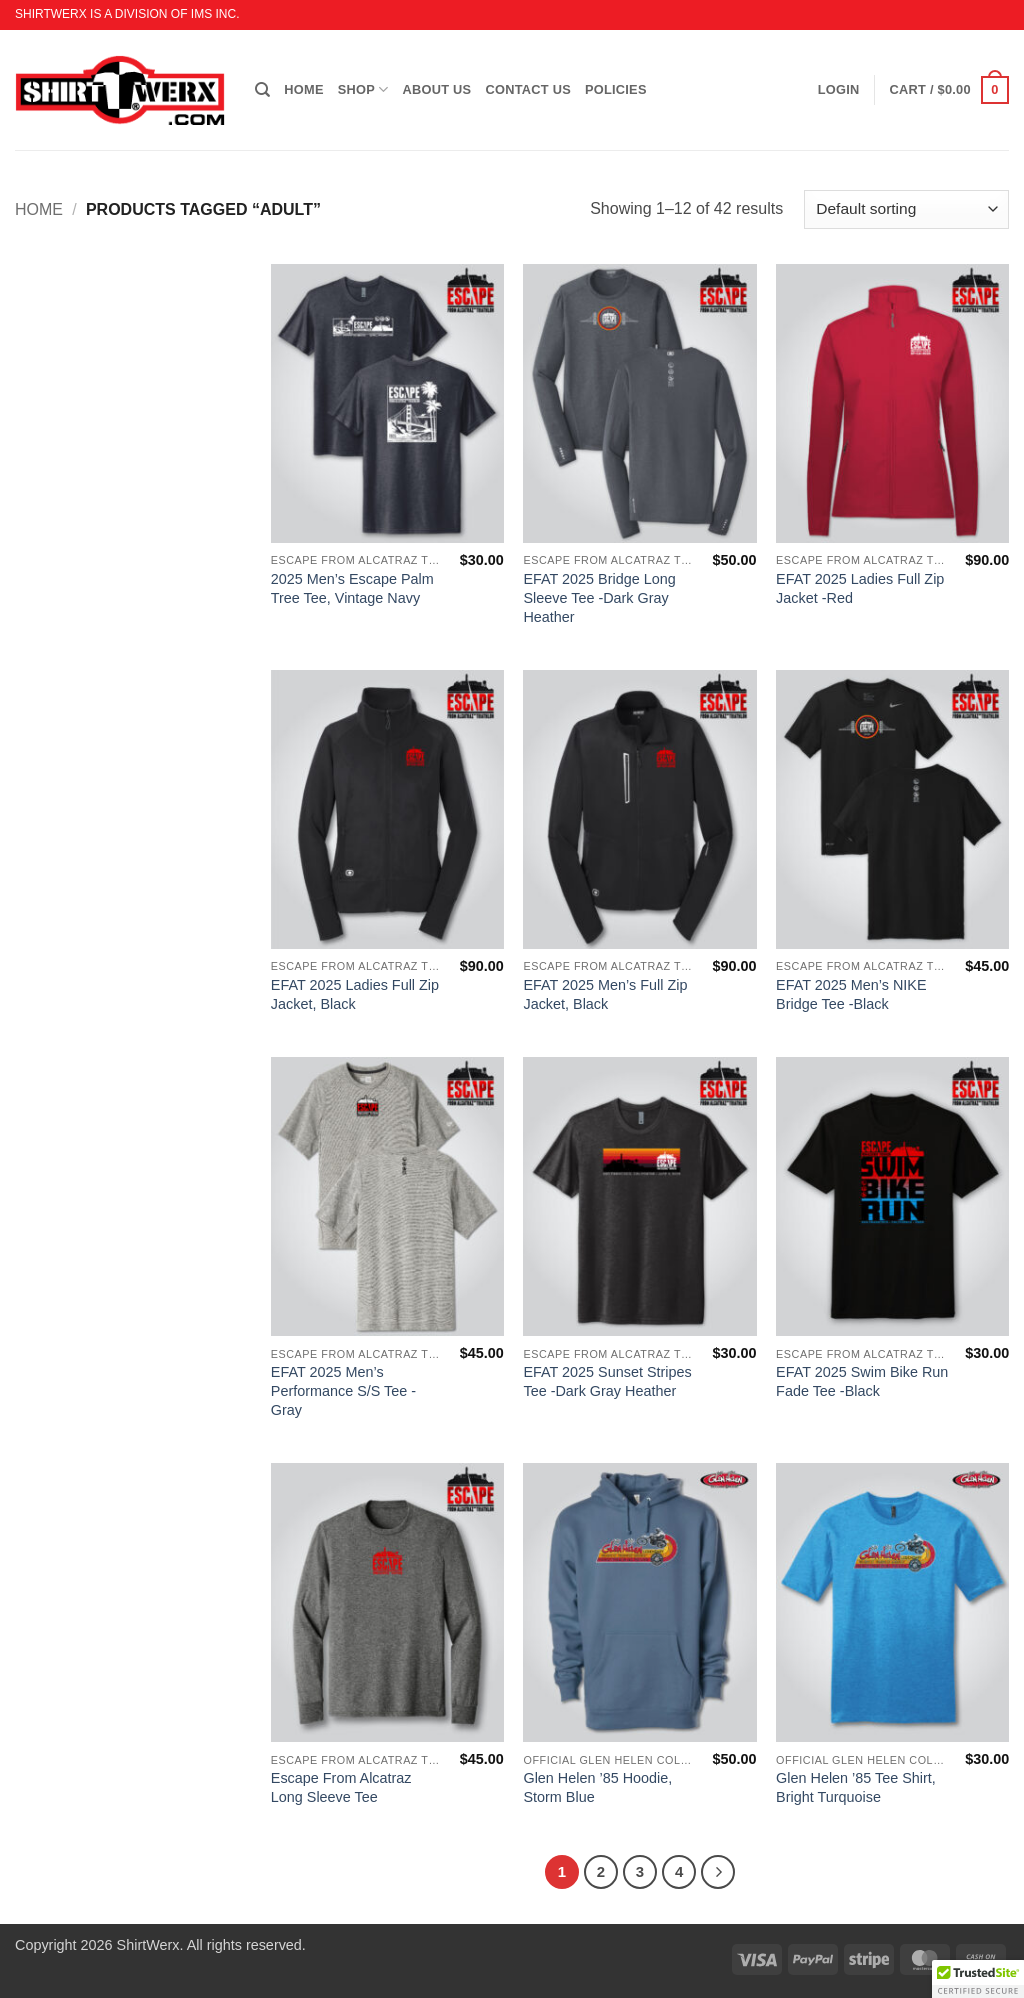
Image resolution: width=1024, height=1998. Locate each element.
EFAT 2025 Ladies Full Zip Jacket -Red (860, 588)
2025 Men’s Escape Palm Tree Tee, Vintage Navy (352, 588)
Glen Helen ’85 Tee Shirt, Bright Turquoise (856, 1787)
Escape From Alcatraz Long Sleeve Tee (341, 1787)
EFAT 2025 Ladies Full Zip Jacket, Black (355, 994)
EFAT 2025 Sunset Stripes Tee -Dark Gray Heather (607, 1381)
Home (39, 209)
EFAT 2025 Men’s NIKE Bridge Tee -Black (851, 994)
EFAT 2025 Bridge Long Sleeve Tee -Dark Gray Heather (599, 597)
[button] (949, 90)
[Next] (718, 1872)
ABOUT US (437, 89)
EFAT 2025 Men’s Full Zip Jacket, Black (605, 994)
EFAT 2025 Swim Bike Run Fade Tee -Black (862, 1381)
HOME (303, 89)
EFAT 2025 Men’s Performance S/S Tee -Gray (343, 1390)
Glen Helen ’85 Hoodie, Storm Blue (597, 1787)
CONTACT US (528, 89)
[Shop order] (906, 209)
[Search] (262, 90)
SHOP (363, 89)
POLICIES (616, 89)
